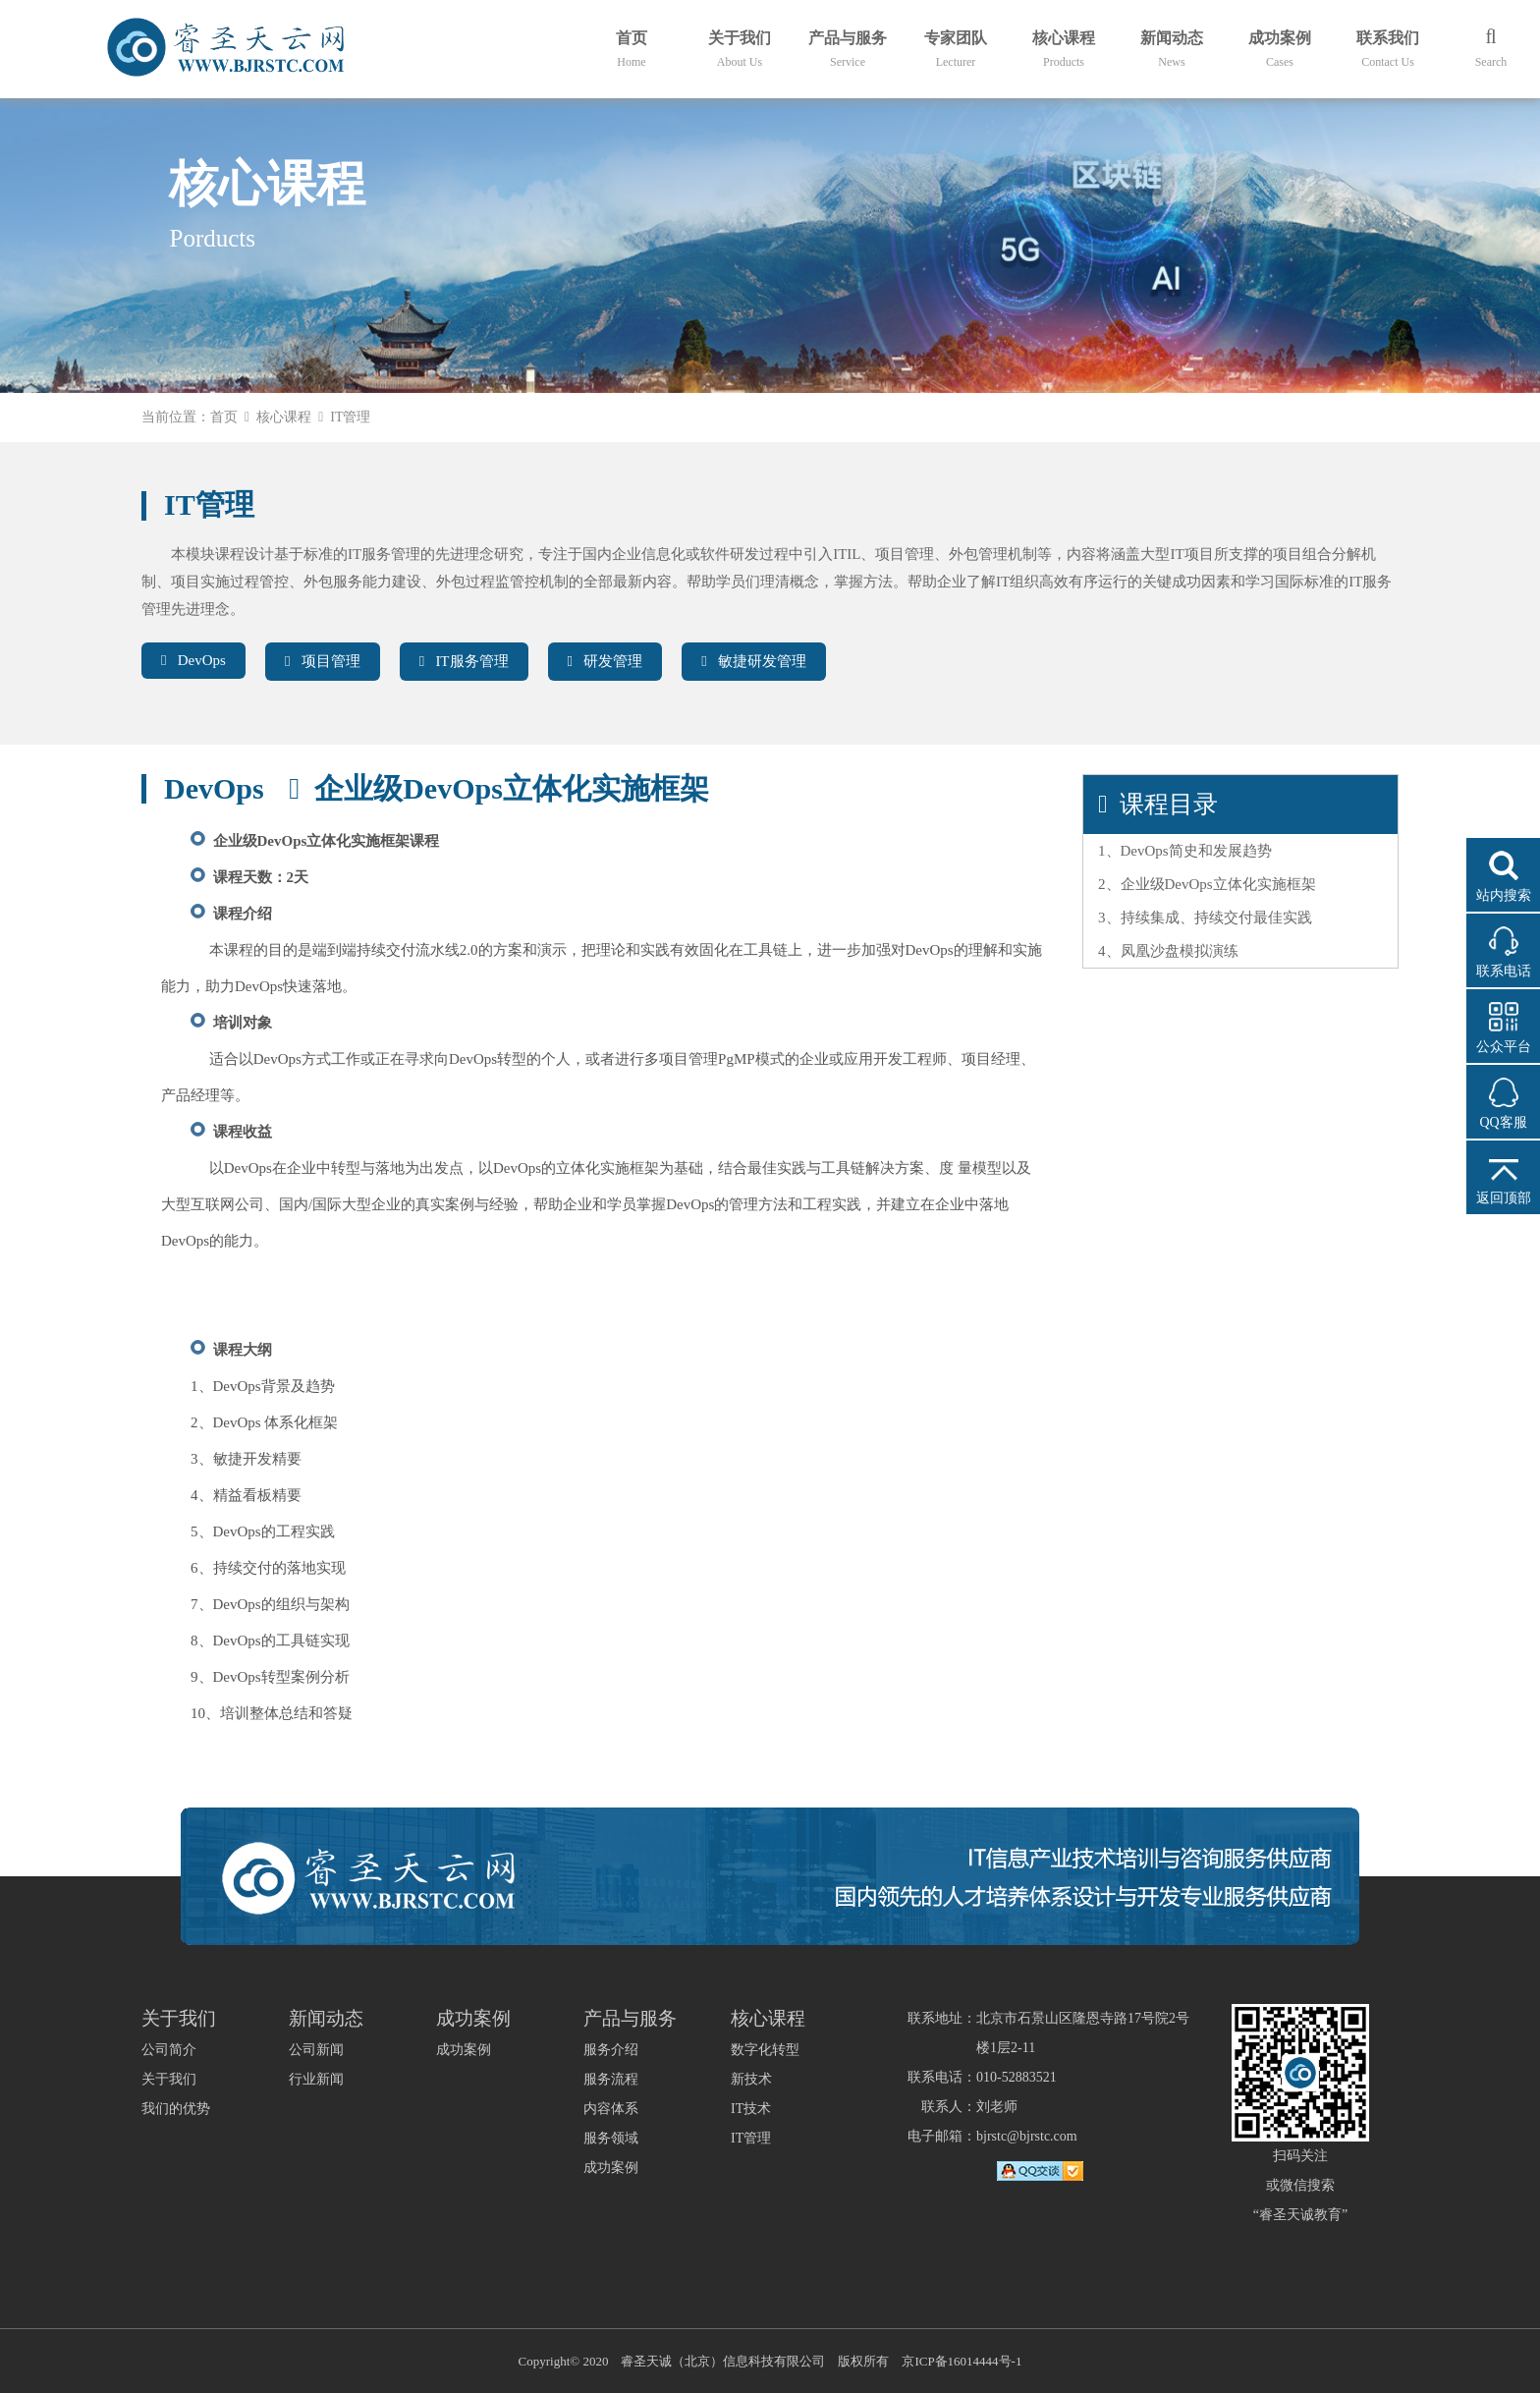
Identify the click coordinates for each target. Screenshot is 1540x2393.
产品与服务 (847, 49)
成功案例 (1279, 49)
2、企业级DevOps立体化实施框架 (1207, 884)
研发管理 (605, 661)
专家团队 (955, 49)
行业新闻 (316, 2079)
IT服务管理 (464, 661)
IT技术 (751, 2108)
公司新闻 (316, 2049)
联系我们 (1387, 49)
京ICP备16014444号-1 (961, 2361)
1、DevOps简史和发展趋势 (1185, 851)
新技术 (751, 2079)
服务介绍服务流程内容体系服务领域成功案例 (610, 2108)
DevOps (193, 660)
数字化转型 (765, 2049)
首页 (631, 49)
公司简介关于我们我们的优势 (175, 2079)
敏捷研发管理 (753, 661)
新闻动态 (1171, 49)
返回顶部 (1503, 1198)
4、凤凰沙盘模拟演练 (1168, 951)
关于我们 (739, 49)
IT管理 (751, 2138)
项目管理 (322, 661)
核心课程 (1063, 49)
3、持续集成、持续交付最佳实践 (1205, 917)
